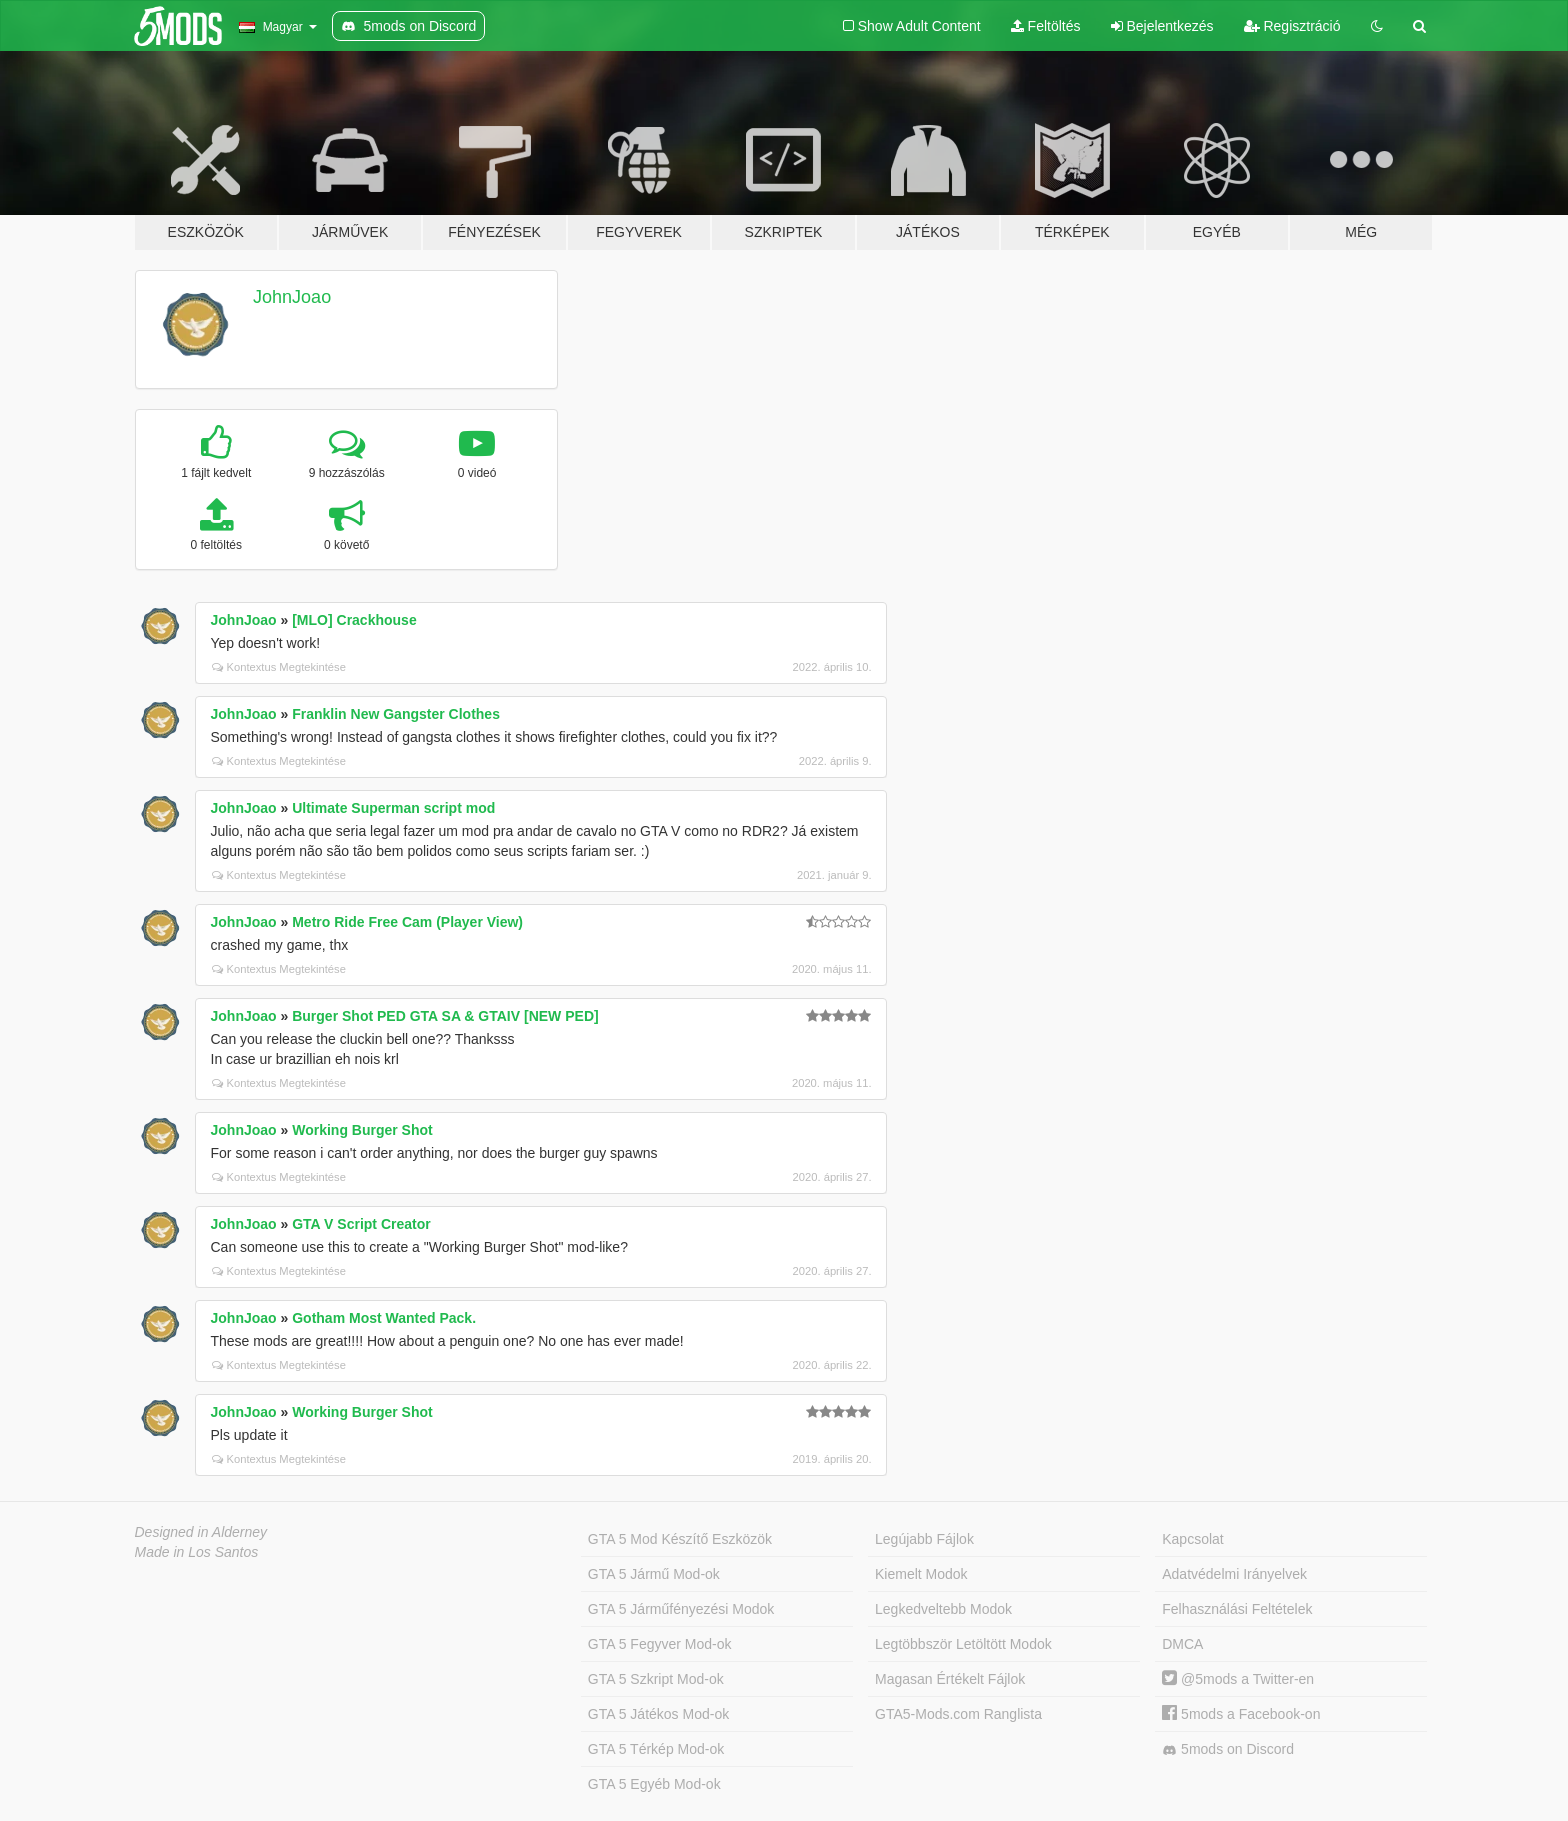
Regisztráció (1292, 26)
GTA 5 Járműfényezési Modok (681, 1609)
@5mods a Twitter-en (1238, 1679)
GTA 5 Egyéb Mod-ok (654, 1784)
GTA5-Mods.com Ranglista (958, 1714)
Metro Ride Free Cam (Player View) (407, 922)
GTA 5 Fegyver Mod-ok (660, 1644)
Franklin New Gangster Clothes (396, 714)
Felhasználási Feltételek (1237, 1609)
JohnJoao (292, 297)
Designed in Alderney (201, 1532)
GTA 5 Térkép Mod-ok (656, 1749)
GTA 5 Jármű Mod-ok (654, 1574)
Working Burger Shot (362, 1130)
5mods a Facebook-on (1241, 1714)
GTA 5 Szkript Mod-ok (656, 1679)
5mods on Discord (1228, 1749)
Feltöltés (1046, 26)
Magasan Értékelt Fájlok (950, 1679)
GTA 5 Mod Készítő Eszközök (680, 1539)
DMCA (1182, 1644)
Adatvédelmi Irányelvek (1234, 1574)
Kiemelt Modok (921, 1574)
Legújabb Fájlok (924, 1539)
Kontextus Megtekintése (279, 667)
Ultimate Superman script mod (393, 808)
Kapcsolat (1192, 1539)
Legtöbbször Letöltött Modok (963, 1644)
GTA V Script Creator (361, 1224)
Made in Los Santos (197, 1552)
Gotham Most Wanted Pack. (384, 1318)
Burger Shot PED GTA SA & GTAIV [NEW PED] (445, 1016)
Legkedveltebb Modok (943, 1609)
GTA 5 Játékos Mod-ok (658, 1714)
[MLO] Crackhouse (354, 620)
